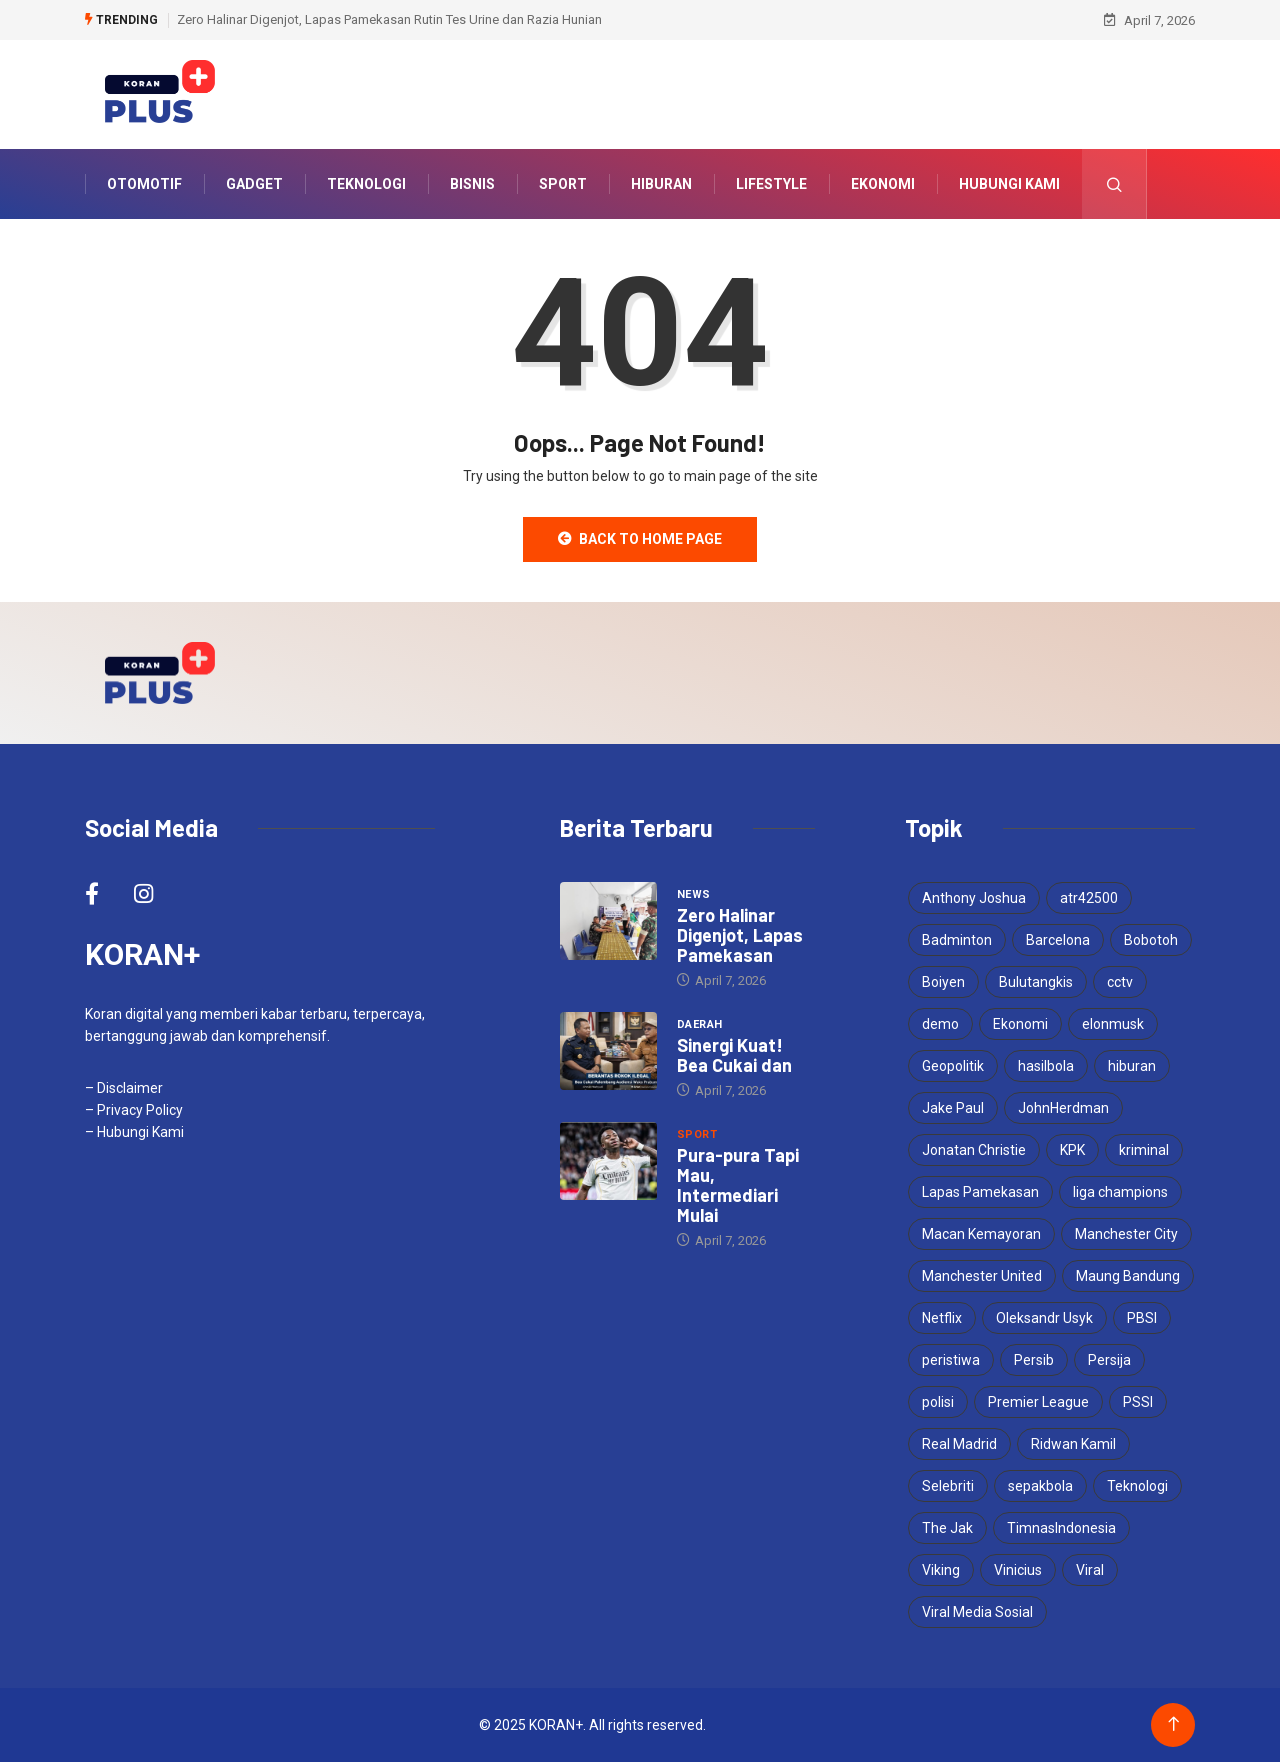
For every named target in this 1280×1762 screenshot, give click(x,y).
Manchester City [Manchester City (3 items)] (1126, 1234)
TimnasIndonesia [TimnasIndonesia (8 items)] (1061, 1528)
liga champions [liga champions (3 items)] (1120, 1192)
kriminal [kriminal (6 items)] (1144, 1150)
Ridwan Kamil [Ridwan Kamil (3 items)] (1073, 1444)
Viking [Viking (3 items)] (941, 1570)
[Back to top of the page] (1173, 1724)
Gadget (254, 184)
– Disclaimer (124, 1088)
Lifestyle (771, 184)
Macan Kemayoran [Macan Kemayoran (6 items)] (981, 1234)
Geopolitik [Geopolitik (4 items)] (953, 1066)
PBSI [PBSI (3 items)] (1142, 1318)
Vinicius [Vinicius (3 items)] (1018, 1570)
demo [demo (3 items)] (940, 1024)
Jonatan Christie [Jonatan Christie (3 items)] (974, 1150)
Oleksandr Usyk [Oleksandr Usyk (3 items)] (1044, 1318)
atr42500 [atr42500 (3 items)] (1089, 898)
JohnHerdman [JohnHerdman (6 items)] (1063, 1108)
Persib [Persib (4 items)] (1034, 1360)
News (694, 894)
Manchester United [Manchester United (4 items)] (982, 1276)
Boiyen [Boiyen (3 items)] (943, 982)
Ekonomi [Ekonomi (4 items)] (1020, 1024)
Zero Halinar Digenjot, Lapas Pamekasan (740, 935)
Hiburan (661, 184)
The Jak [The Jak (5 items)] (947, 1528)
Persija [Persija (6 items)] (1109, 1360)
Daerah (700, 1024)
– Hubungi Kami (134, 1132)
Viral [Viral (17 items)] (1090, 1570)
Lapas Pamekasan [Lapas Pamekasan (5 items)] (980, 1192)
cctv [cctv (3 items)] (1120, 982)
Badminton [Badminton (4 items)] (957, 940)
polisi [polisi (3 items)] (938, 1402)
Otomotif (144, 184)
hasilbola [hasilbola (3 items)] (1046, 1066)
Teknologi (366, 184)
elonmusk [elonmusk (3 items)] (1113, 1024)
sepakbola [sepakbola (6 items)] (1040, 1486)
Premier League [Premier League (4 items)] (1038, 1402)
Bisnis (472, 184)
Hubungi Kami (1009, 184)
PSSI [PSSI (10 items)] (1138, 1402)
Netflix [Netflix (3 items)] (942, 1318)
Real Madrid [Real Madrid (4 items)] (959, 1444)
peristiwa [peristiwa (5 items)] (951, 1360)
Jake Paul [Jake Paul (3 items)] (953, 1108)
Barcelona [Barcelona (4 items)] (1058, 940)
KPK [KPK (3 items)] (1072, 1150)
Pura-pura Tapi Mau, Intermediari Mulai (738, 1185)
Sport (563, 184)
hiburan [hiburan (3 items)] (1132, 1066)
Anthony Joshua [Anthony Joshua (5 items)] (974, 898)
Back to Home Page (640, 539)
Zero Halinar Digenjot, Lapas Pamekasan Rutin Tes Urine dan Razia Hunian (389, 19)
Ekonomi (883, 184)
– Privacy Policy (134, 1110)
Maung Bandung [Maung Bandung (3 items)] (1128, 1276)
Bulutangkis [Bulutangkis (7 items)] (1036, 982)
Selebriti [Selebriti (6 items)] (948, 1486)
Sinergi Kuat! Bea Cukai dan (734, 1055)
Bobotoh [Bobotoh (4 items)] (1151, 940)
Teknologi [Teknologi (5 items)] (1137, 1486)
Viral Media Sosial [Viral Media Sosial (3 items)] (977, 1612)
